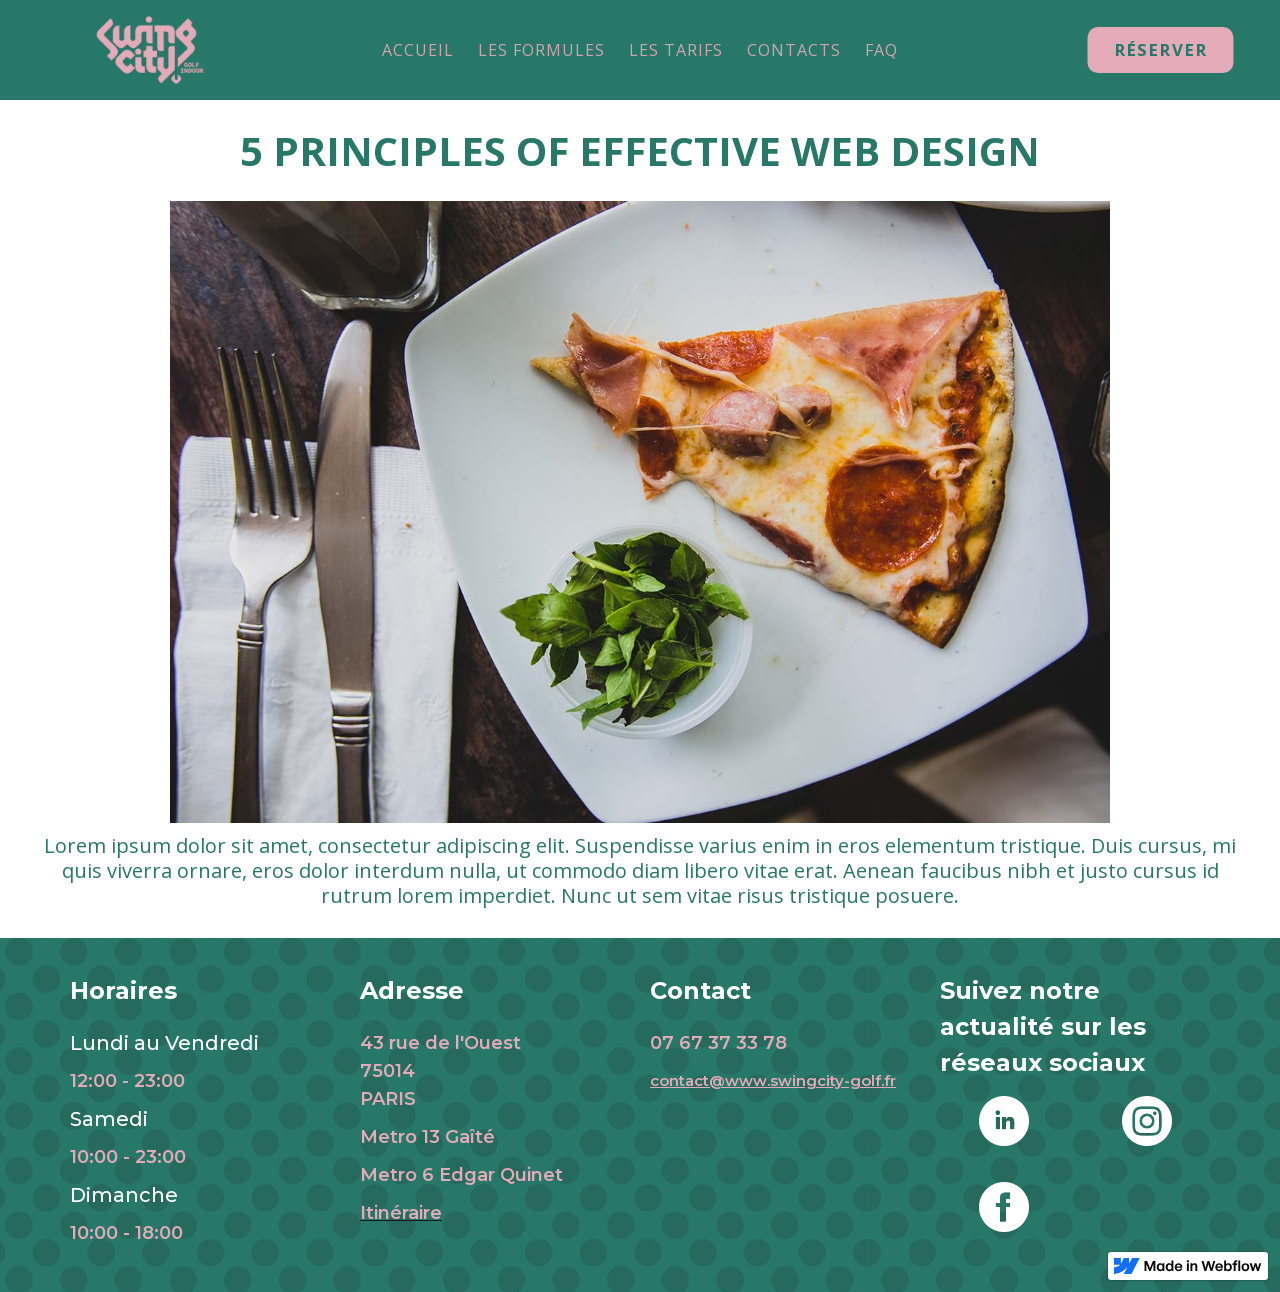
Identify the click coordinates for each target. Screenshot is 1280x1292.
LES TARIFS (676, 50)
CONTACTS (794, 50)
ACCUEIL (418, 50)
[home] (150, 50)
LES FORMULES (541, 50)
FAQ (881, 50)
